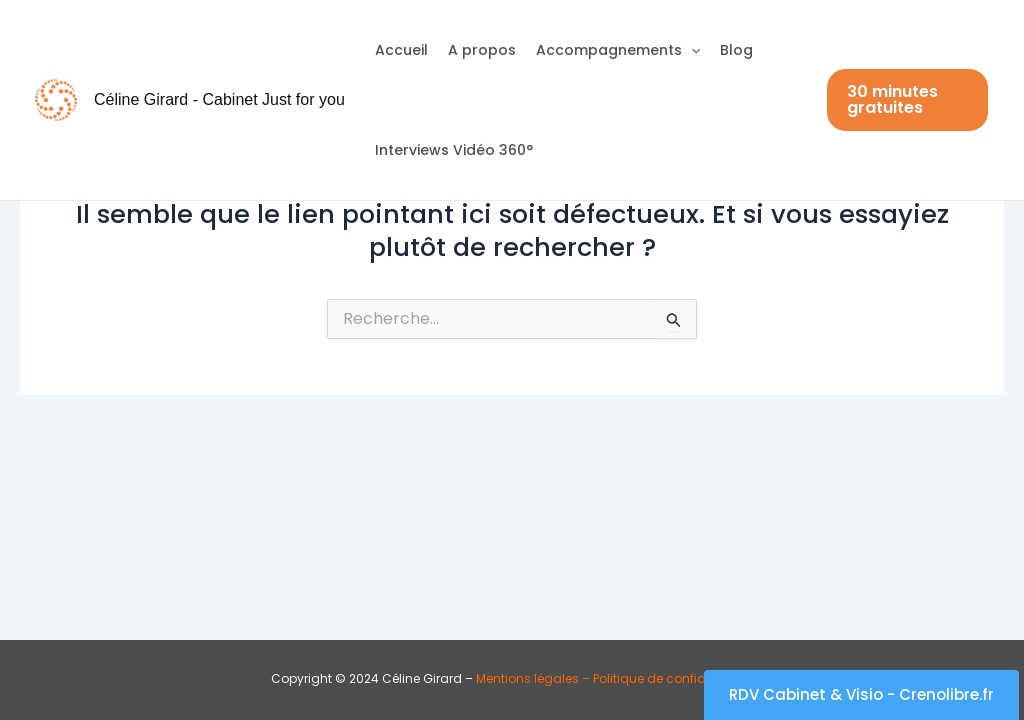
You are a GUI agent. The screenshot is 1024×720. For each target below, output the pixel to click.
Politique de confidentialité (672, 678)
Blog (736, 50)
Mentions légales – (533, 678)
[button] (907, 100)
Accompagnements (618, 50)
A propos (482, 50)
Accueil (401, 50)
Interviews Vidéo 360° (454, 150)
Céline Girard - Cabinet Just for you (219, 99)
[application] (691, 50)
